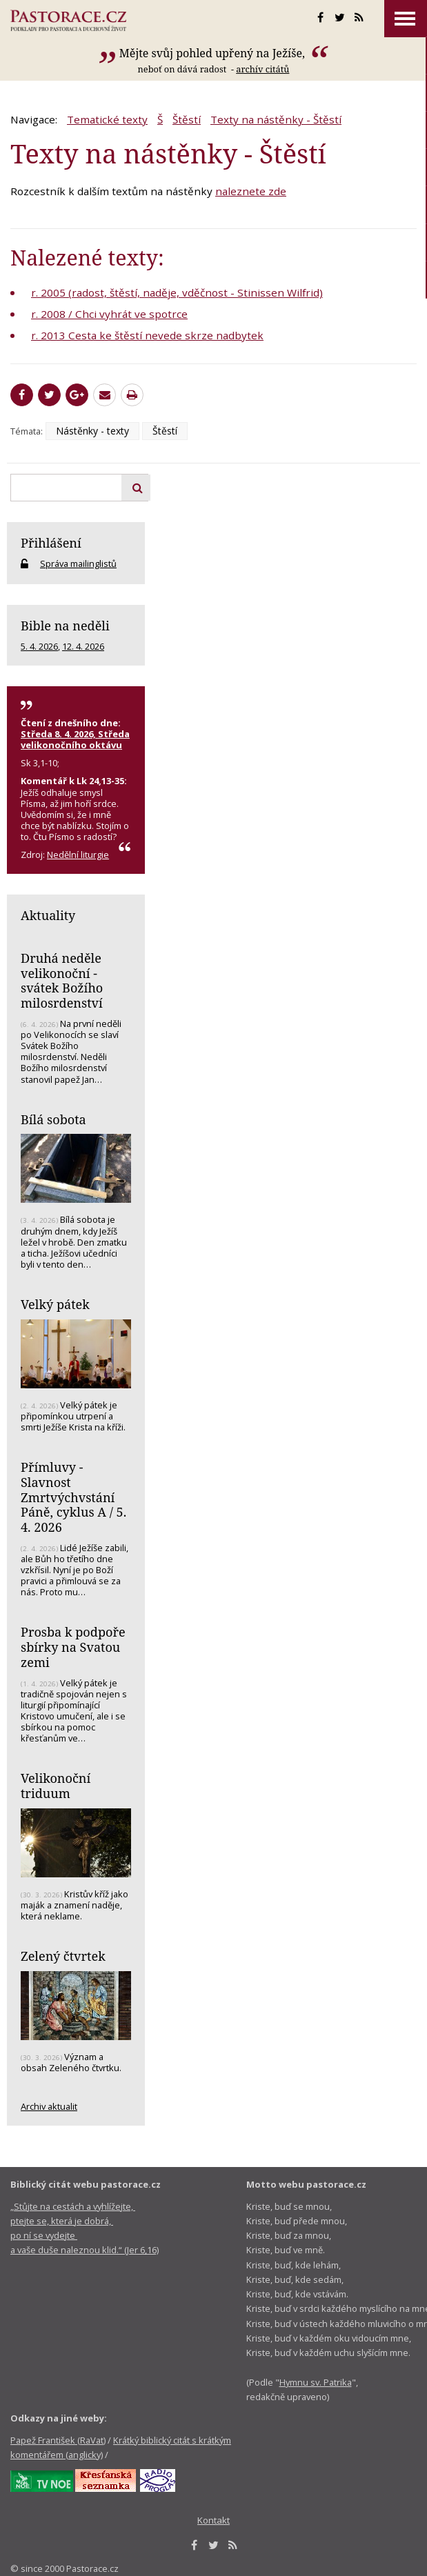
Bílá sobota (53, 1119)
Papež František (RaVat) (58, 2440)
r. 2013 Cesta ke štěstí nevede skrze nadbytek (147, 335)
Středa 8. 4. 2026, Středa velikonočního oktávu (75, 739)
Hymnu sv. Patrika (315, 2382)
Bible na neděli (65, 625)
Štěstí (186, 119)
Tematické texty (107, 119)
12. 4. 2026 (83, 646)
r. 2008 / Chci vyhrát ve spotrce (109, 314)
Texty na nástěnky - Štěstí (275, 119)
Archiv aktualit (49, 2106)
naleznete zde (250, 191)
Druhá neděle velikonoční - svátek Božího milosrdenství (62, 980)
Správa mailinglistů (78, 563)
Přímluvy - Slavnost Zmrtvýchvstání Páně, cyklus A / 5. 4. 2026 (73, 1497)
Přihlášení (51, 543)
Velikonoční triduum (55, 1785)
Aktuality (48, 915)
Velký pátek (55, 1304)
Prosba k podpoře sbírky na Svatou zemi (73, 1647)
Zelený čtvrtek (63, 1956)
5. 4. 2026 (39, 646)
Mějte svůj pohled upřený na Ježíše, (213, 53)
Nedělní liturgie (78, 854)
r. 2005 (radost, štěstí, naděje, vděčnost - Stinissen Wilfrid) (177, 292)
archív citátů (262, 69)
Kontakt (213, 2520)
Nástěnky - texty (92, 430)
